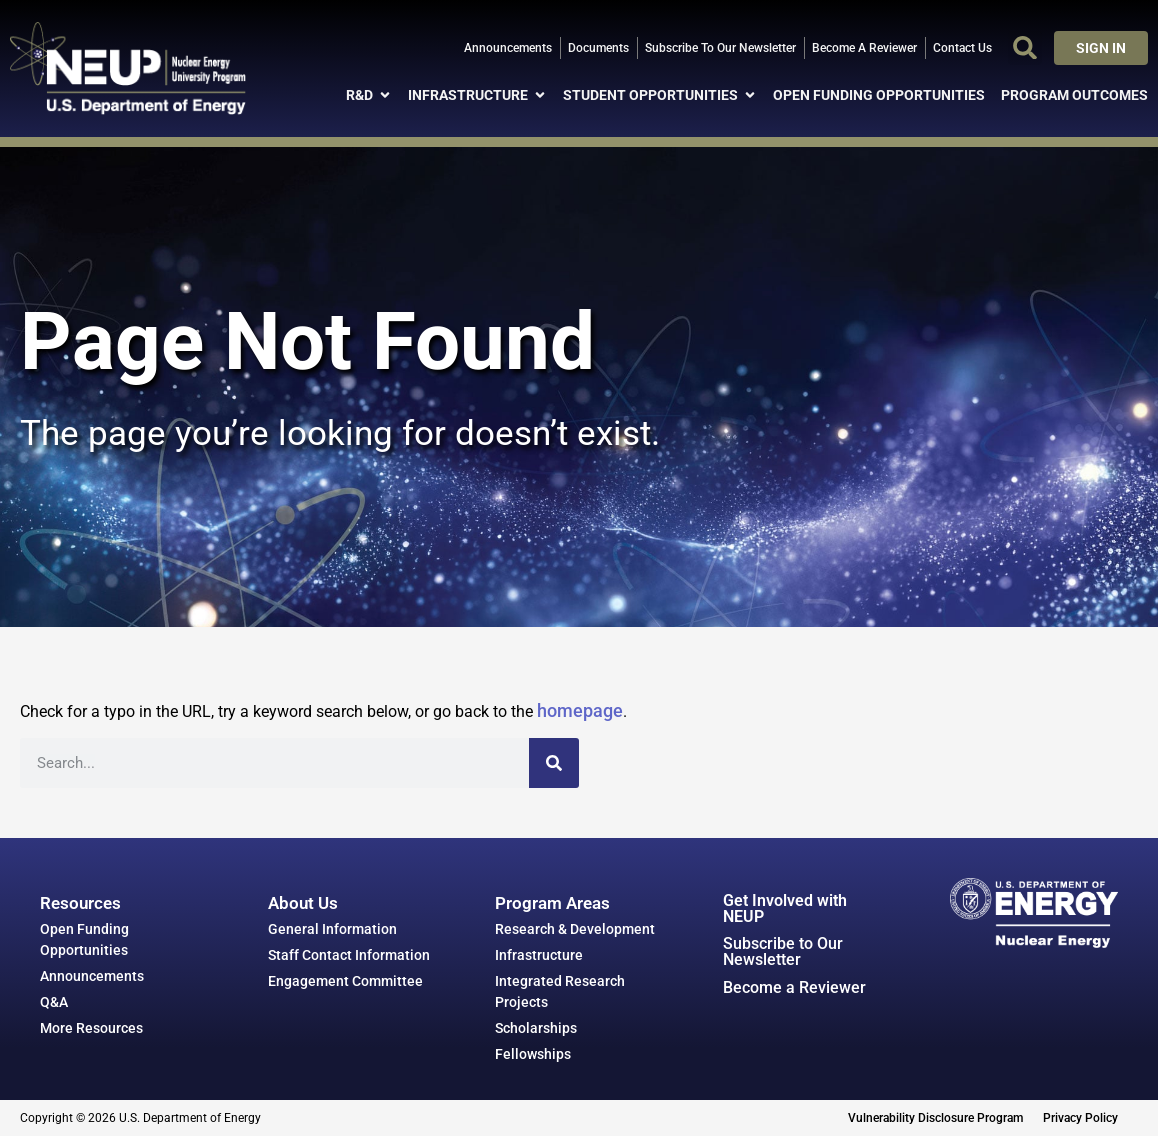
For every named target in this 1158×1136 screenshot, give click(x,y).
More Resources (91, 1028)
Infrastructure (539, 955)
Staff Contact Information (349, 955)
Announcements (92, 976)
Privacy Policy (1080, 1118)
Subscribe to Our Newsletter (783, 951)
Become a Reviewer (794, 987)
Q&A (54, 1002)
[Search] (554, 763)
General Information (332, 929)
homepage (580, 710)
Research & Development (575, 929)
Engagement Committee (345, 981)
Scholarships (536, 1028)
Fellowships (533, 1054)
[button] (1025, 48)
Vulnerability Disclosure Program (935, 1118)
